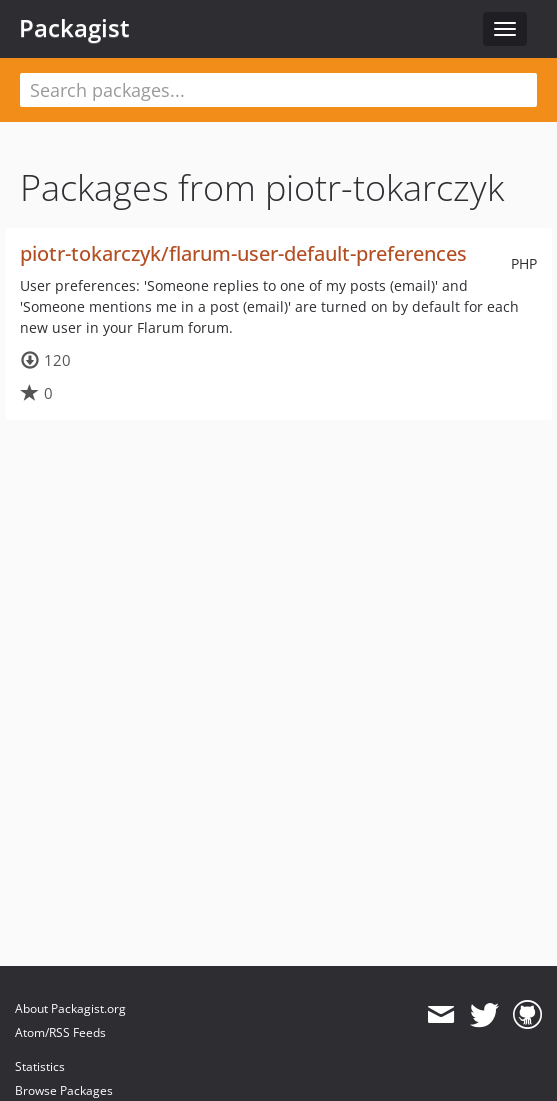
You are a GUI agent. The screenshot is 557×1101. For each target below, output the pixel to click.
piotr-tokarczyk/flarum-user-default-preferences (243, 253)
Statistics (40, 1066)
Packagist (74, 28)
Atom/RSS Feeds (60, 1032)
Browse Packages (64, 1090)
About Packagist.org (70, 1008)
